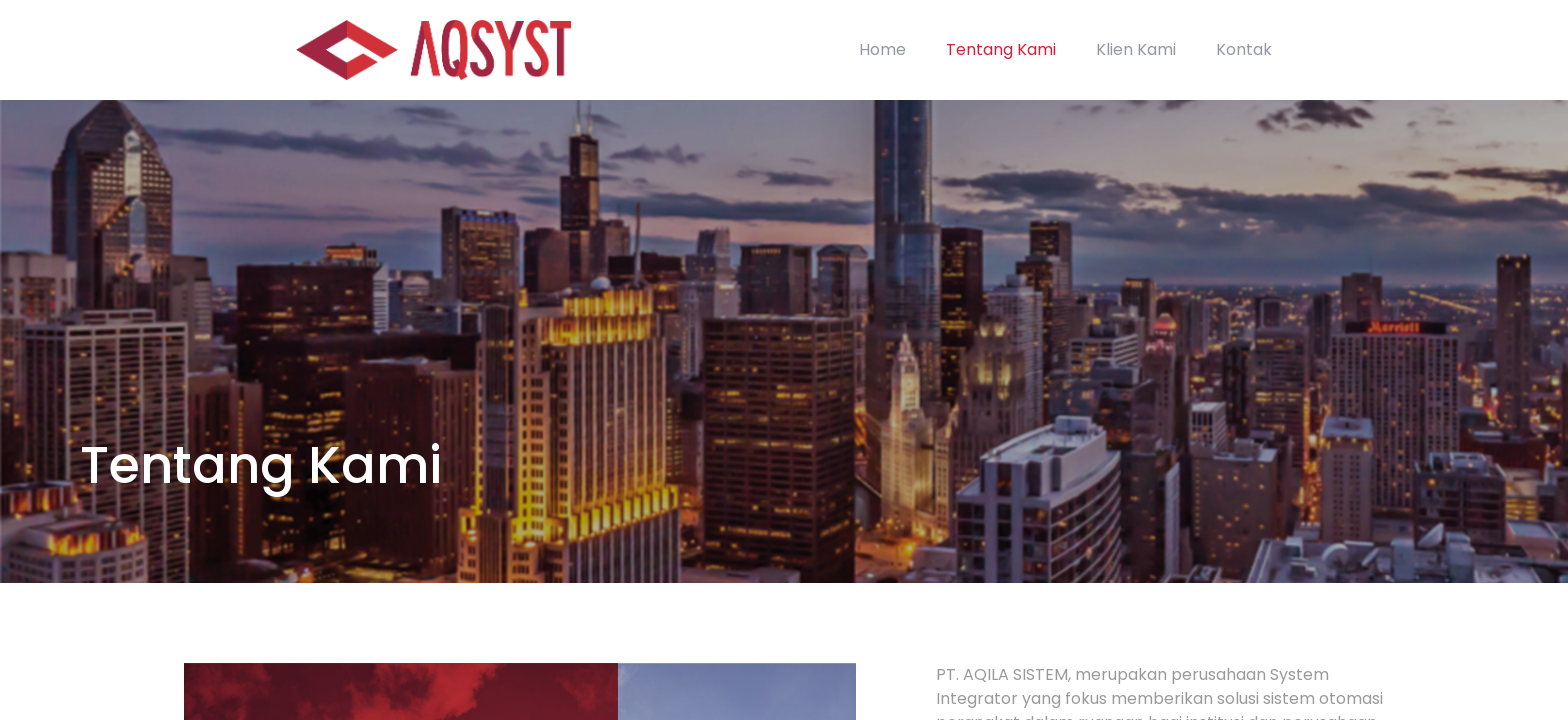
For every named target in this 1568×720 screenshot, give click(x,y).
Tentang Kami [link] (1001, 49)
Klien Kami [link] (1136, 49)
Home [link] (882, 49)
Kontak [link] (1244, 49)
